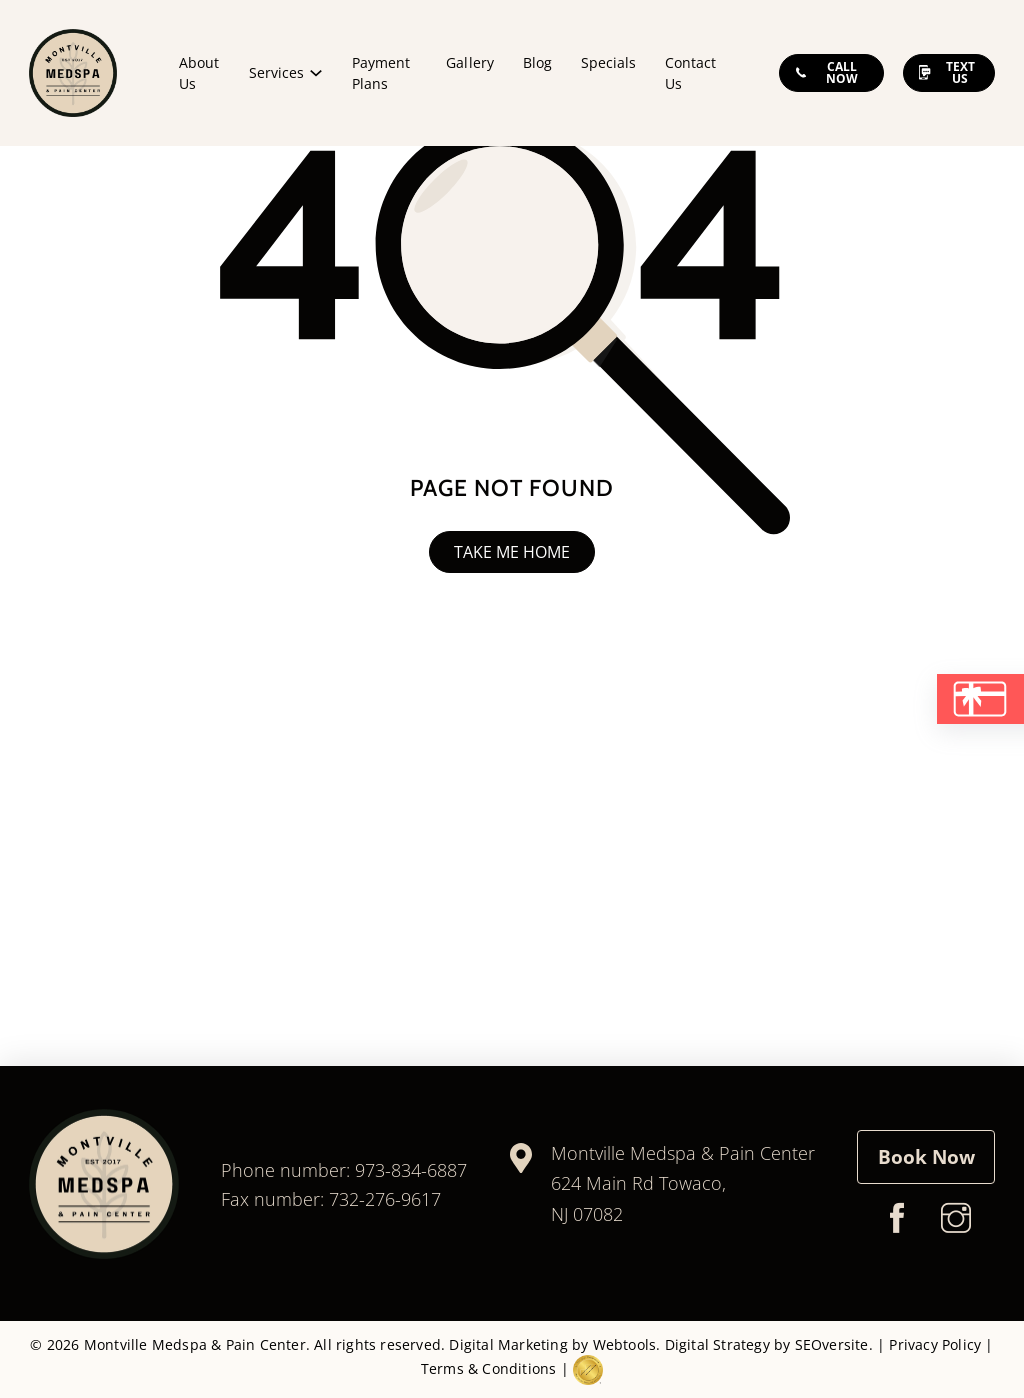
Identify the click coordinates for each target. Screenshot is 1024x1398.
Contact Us (690, 73)
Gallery (469, 62)
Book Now (926, 1156)
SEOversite (832, 1344)
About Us (199, 73)
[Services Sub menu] (316, 73)
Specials (608, 62)
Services (276, 72)
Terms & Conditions (489, 1368)
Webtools (625, 1344)
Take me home (512, 552)
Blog (537, 62)
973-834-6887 (411, 1170)
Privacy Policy (935, 1344)
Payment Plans (381, 73)
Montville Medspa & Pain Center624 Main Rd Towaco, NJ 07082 (683, 1183)
